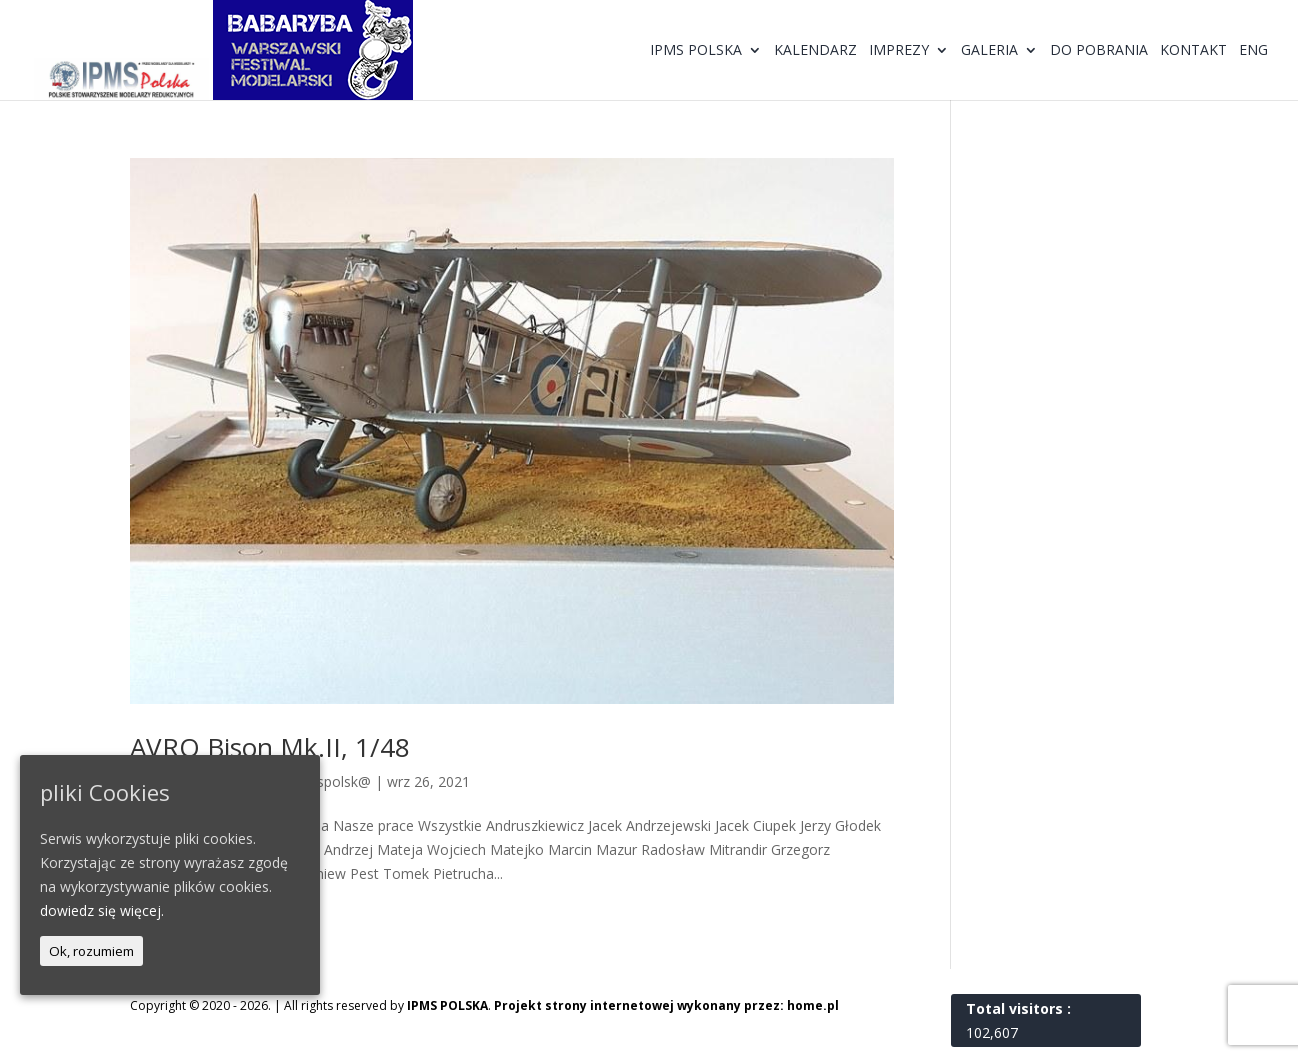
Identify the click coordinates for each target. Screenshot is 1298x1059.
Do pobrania (1099, 51)
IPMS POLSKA (447, 1005)
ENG (1253, 51)
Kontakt (1193, 51)
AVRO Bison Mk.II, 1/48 (270, 747)
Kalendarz (815, 51)
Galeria (989, 51)
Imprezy (899, 51)
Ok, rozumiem (91, 951)
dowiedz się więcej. (102, 910)
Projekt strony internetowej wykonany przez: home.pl (666, 1005)
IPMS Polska (696, 51)
